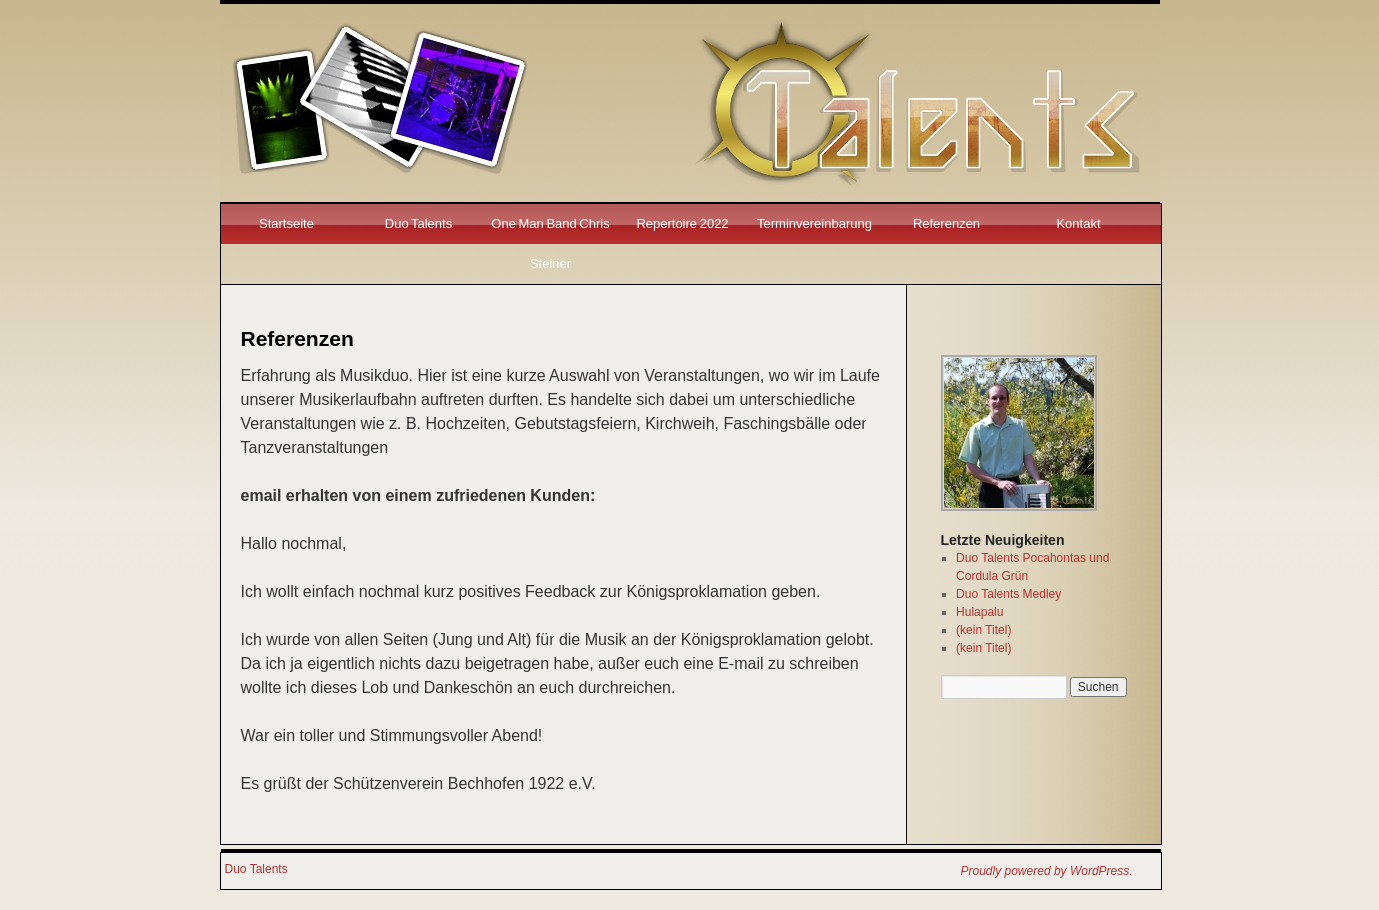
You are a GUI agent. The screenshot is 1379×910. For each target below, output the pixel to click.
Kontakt (1078, 223)
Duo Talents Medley (1008, 594)
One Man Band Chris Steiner (550, 243)
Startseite (286, 223)
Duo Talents (418, 223)
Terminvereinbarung (814, 223)
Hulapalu (979, 612)
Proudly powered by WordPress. (1047, 871)
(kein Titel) (983, 630)
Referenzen (946, 223)
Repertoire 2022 (682, 223)
